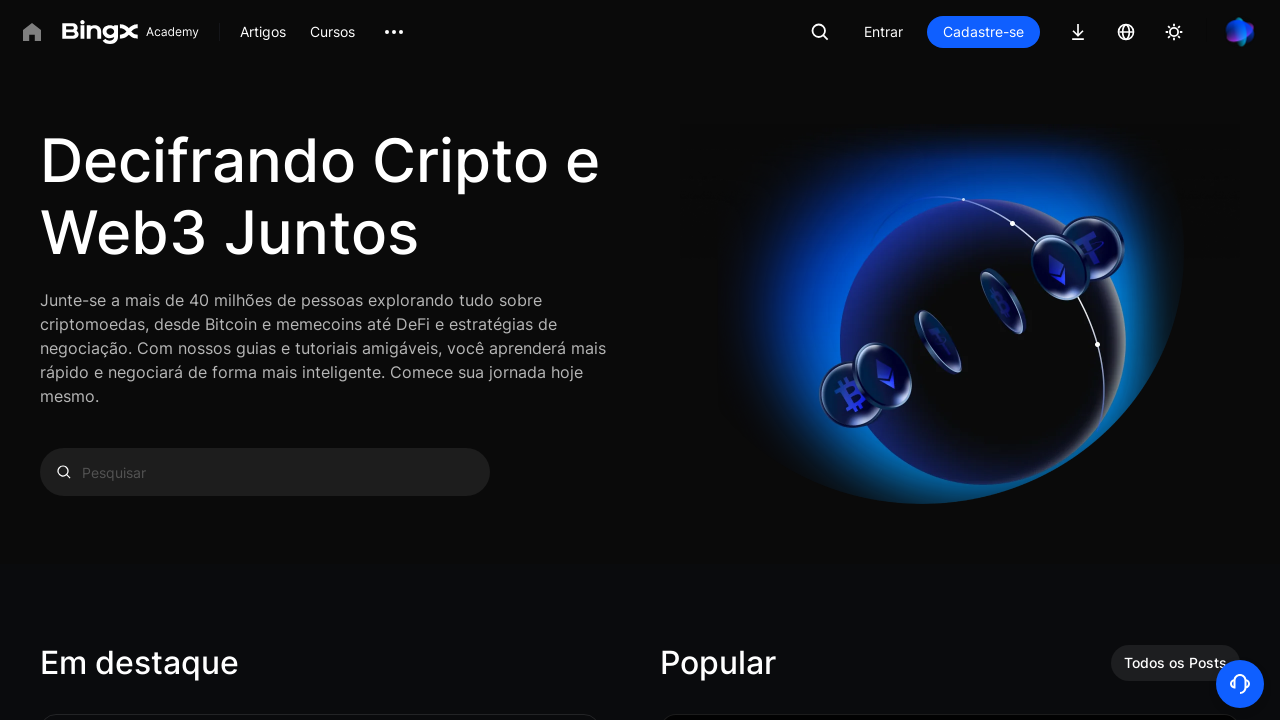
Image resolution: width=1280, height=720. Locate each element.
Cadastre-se (983, 31)
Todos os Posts (1175, 662)
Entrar (883, 31)
